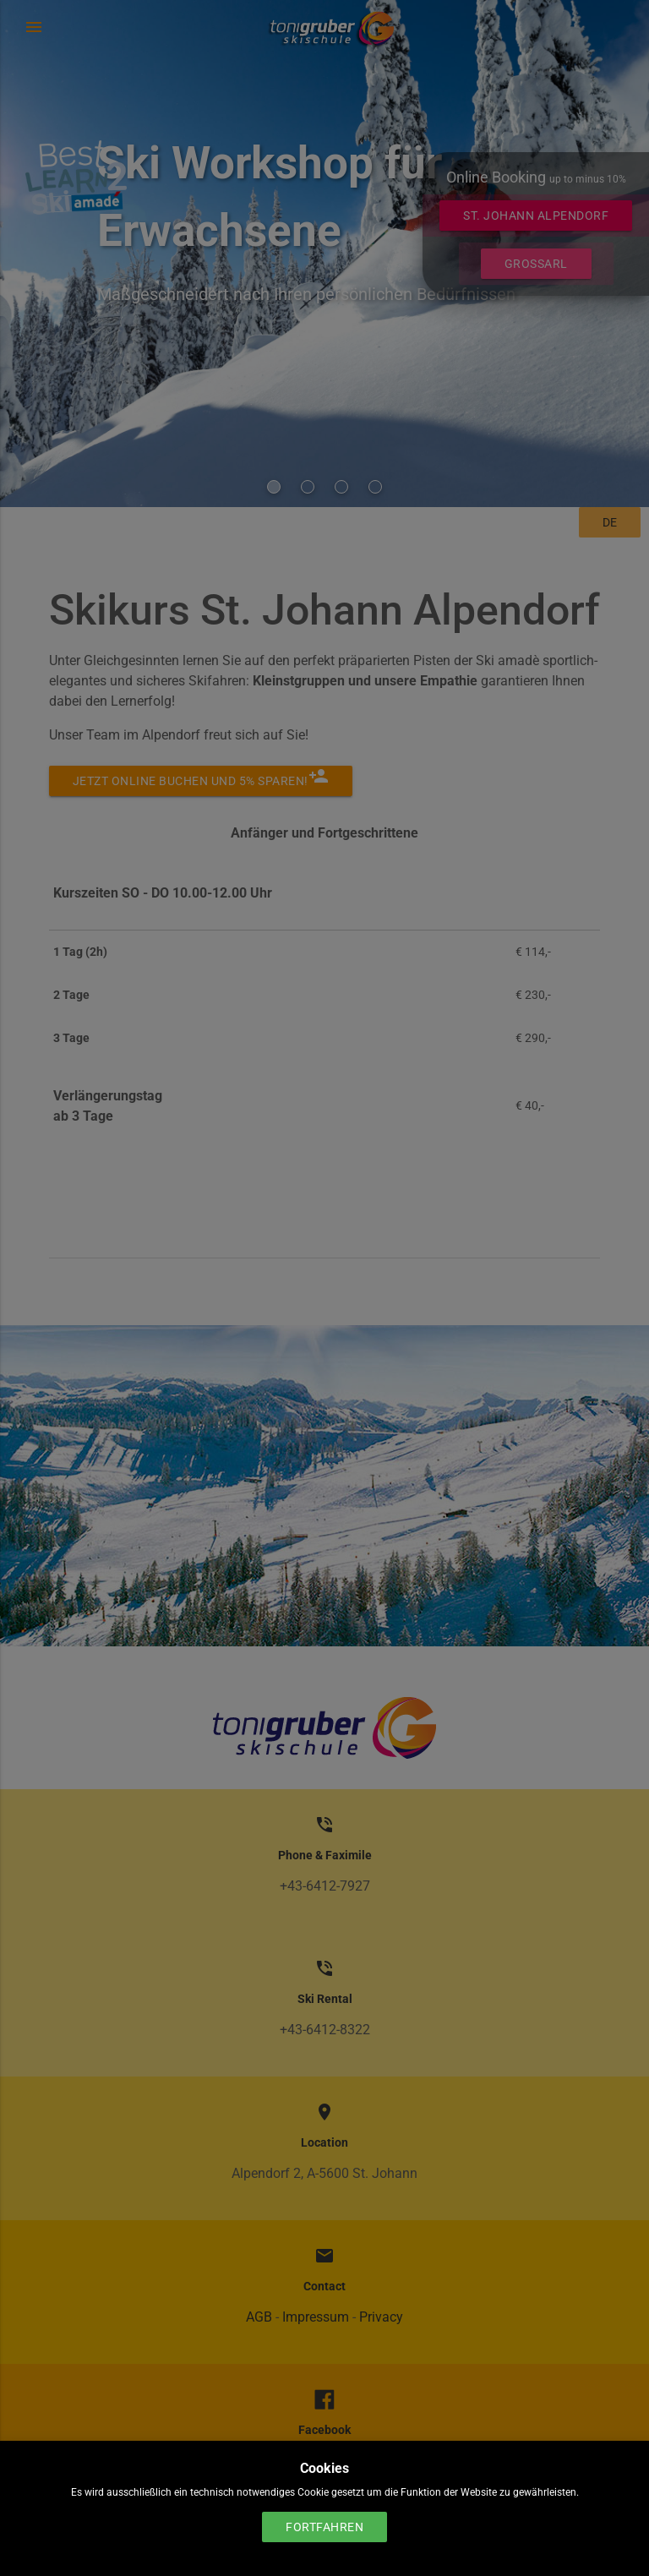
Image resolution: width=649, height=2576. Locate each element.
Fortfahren (324, 2527)
